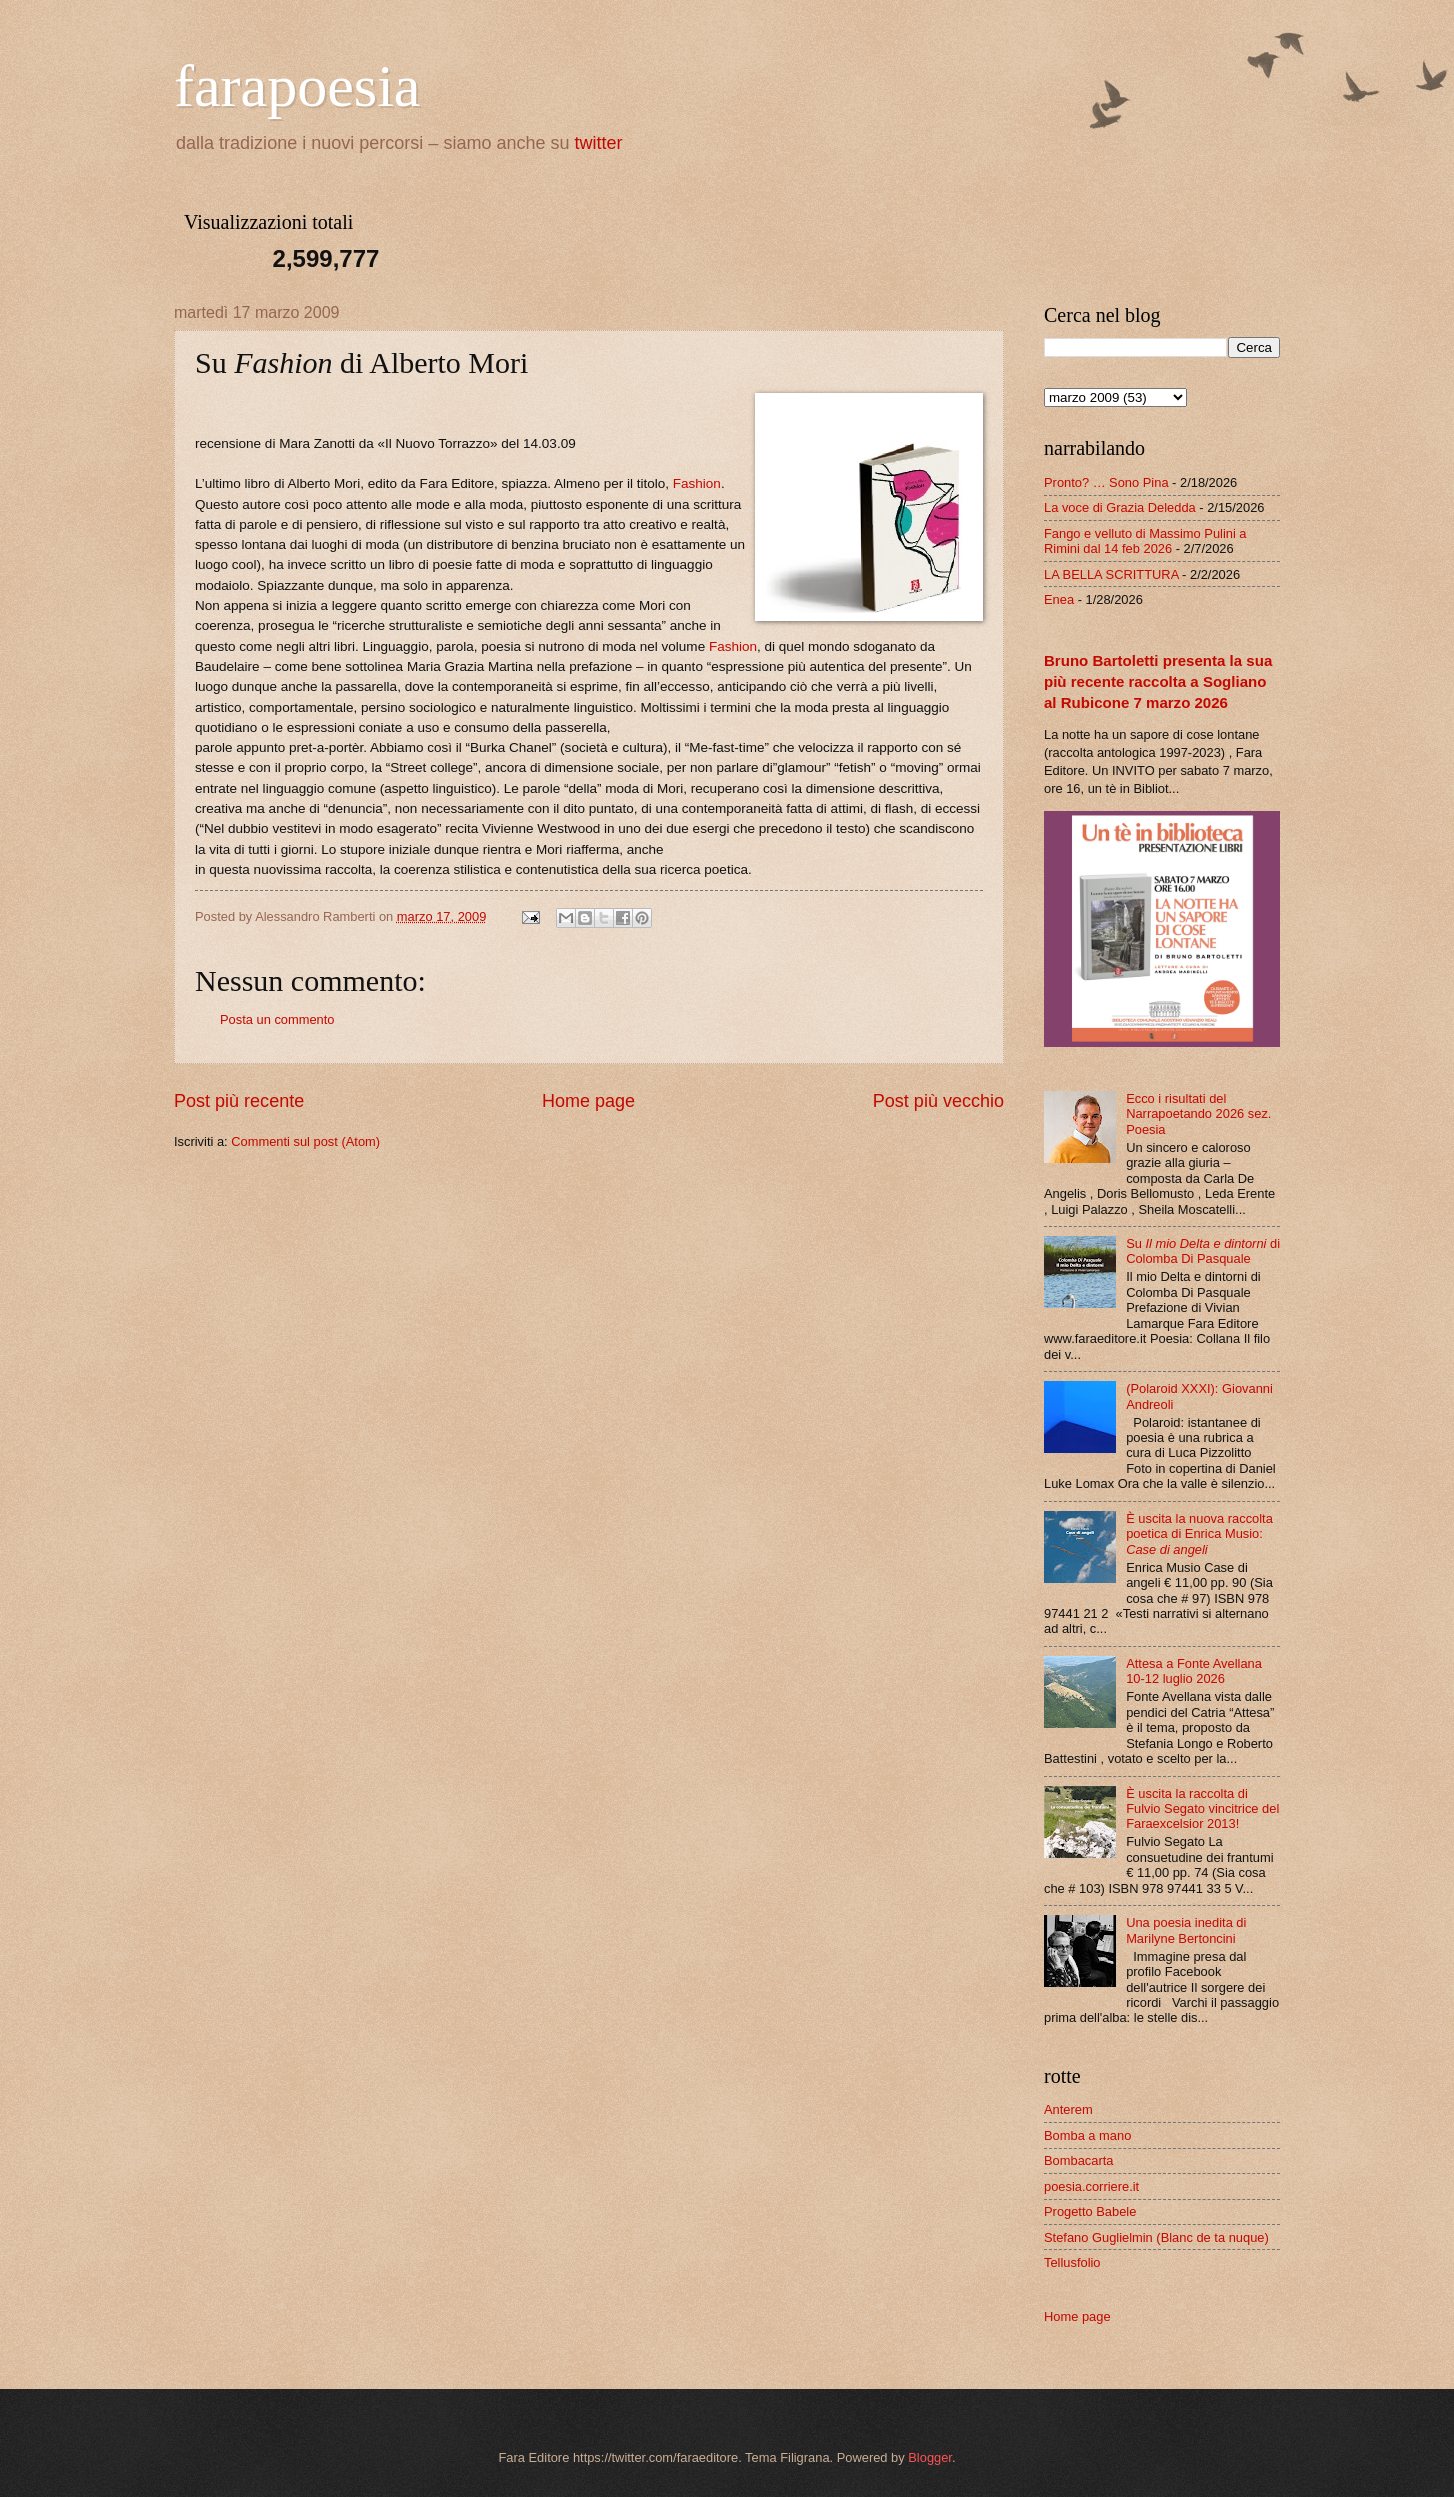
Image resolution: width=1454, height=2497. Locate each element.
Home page (588, 1101)
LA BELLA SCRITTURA (1111, 574)
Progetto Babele (1090, 2211)
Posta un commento (277, 1019)
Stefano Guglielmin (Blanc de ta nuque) (1156, 2237)
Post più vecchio (938, 1101)
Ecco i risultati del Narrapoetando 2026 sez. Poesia (1198, 1114)
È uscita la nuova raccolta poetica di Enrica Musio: (1199, 1534)
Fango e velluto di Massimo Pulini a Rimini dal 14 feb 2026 (1145, 541)
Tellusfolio (1072, 2262)
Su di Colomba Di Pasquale (1203, 1251)
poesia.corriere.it (1091, 2186)
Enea (1059, 599)
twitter (599, 143)
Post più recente (239, 1101)
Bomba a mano (1087, 2135)
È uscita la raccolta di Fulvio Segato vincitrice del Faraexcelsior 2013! (1202, 1809)
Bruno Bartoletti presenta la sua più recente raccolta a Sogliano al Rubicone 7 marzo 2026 (1158, 681)
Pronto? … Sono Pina (1106, 482)
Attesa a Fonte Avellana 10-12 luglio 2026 (1194, 1671)
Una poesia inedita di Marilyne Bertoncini (1186, 1930)
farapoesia (297, 86)
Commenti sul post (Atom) (305, 1141)
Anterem (1068, 2109)
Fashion (697, 483)
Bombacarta (1078, 2160)
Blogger (930, 2457)
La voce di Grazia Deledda (1120, 507)
